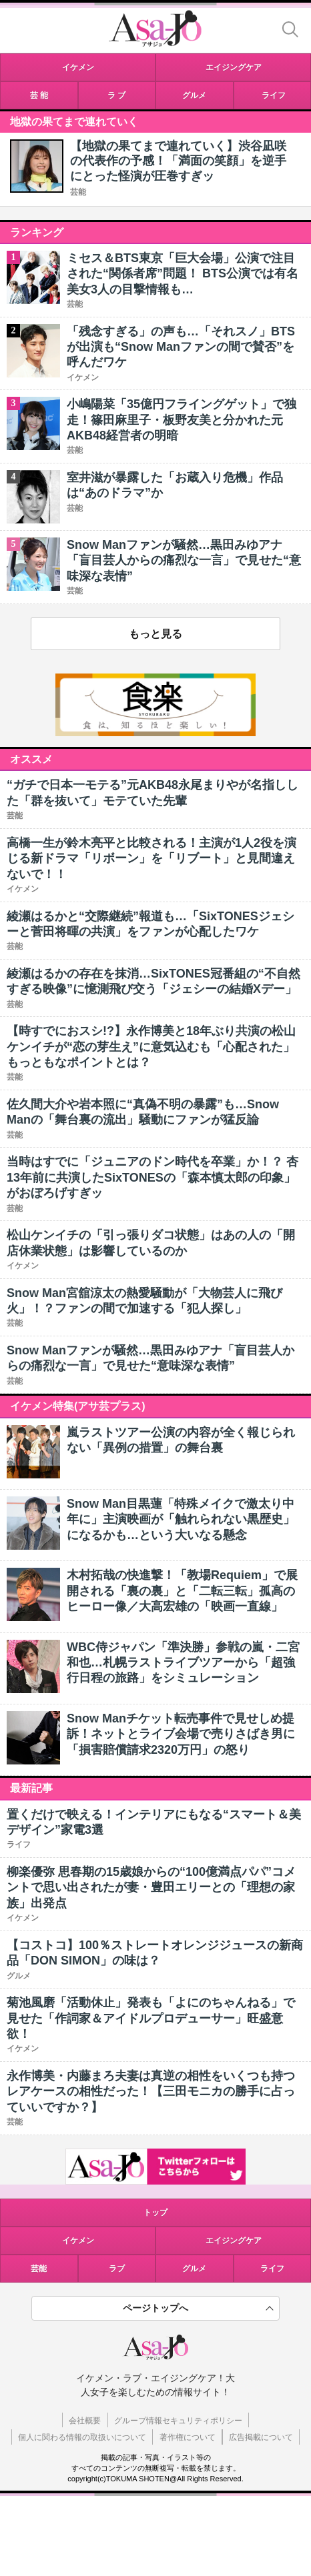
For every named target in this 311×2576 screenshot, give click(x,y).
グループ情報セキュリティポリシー (178, 2420)
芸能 (78, 192)
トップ (155, 2212)
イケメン (78, 2240)
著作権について (188, 2437)
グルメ (194, 2268)
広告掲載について (261, 2437)
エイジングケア (234, 2240)
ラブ (117, 2268)
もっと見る (155, 633)
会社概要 (85, 2420)
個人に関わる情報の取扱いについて (82, 2437)
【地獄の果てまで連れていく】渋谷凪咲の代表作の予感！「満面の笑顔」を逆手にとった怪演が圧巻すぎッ (178, 161)
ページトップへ (155, 2308)
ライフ (272, 2268)
